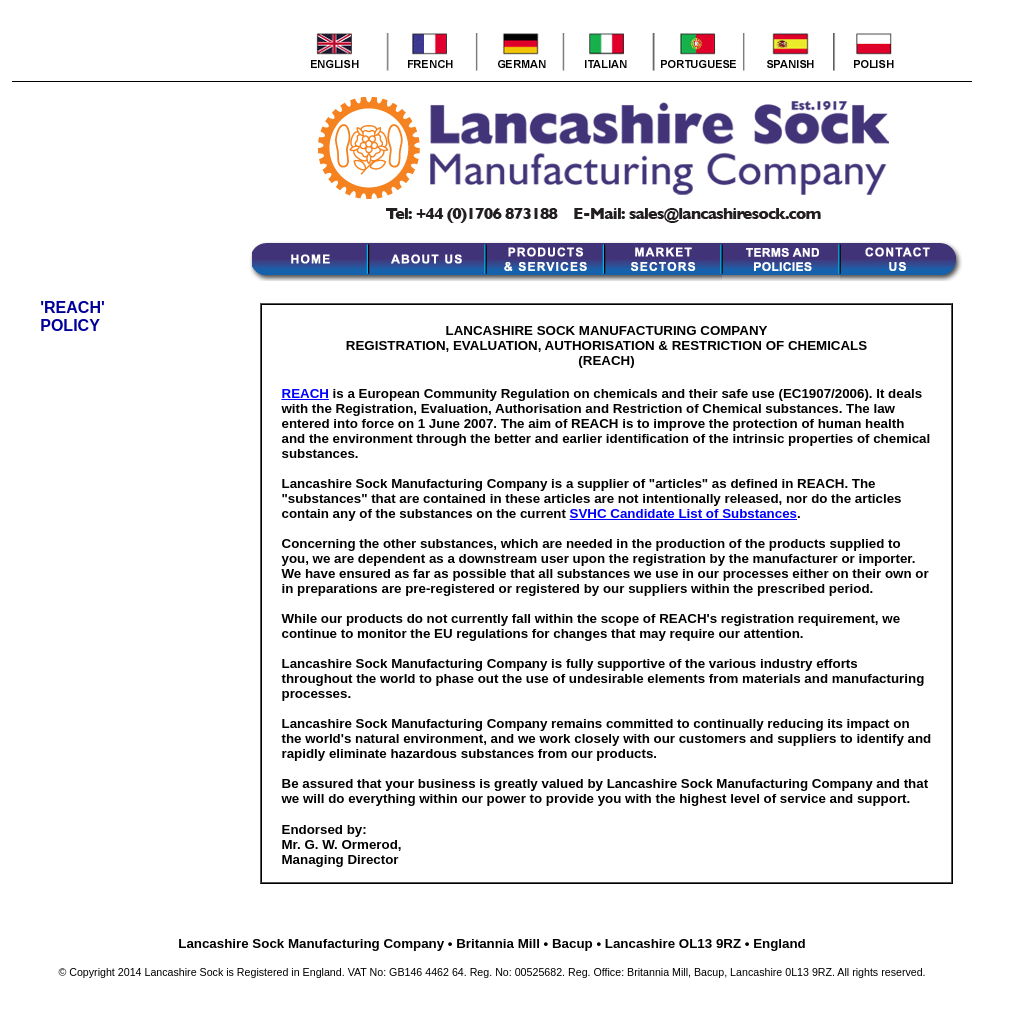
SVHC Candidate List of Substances (683, 513)
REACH (305, 393)
